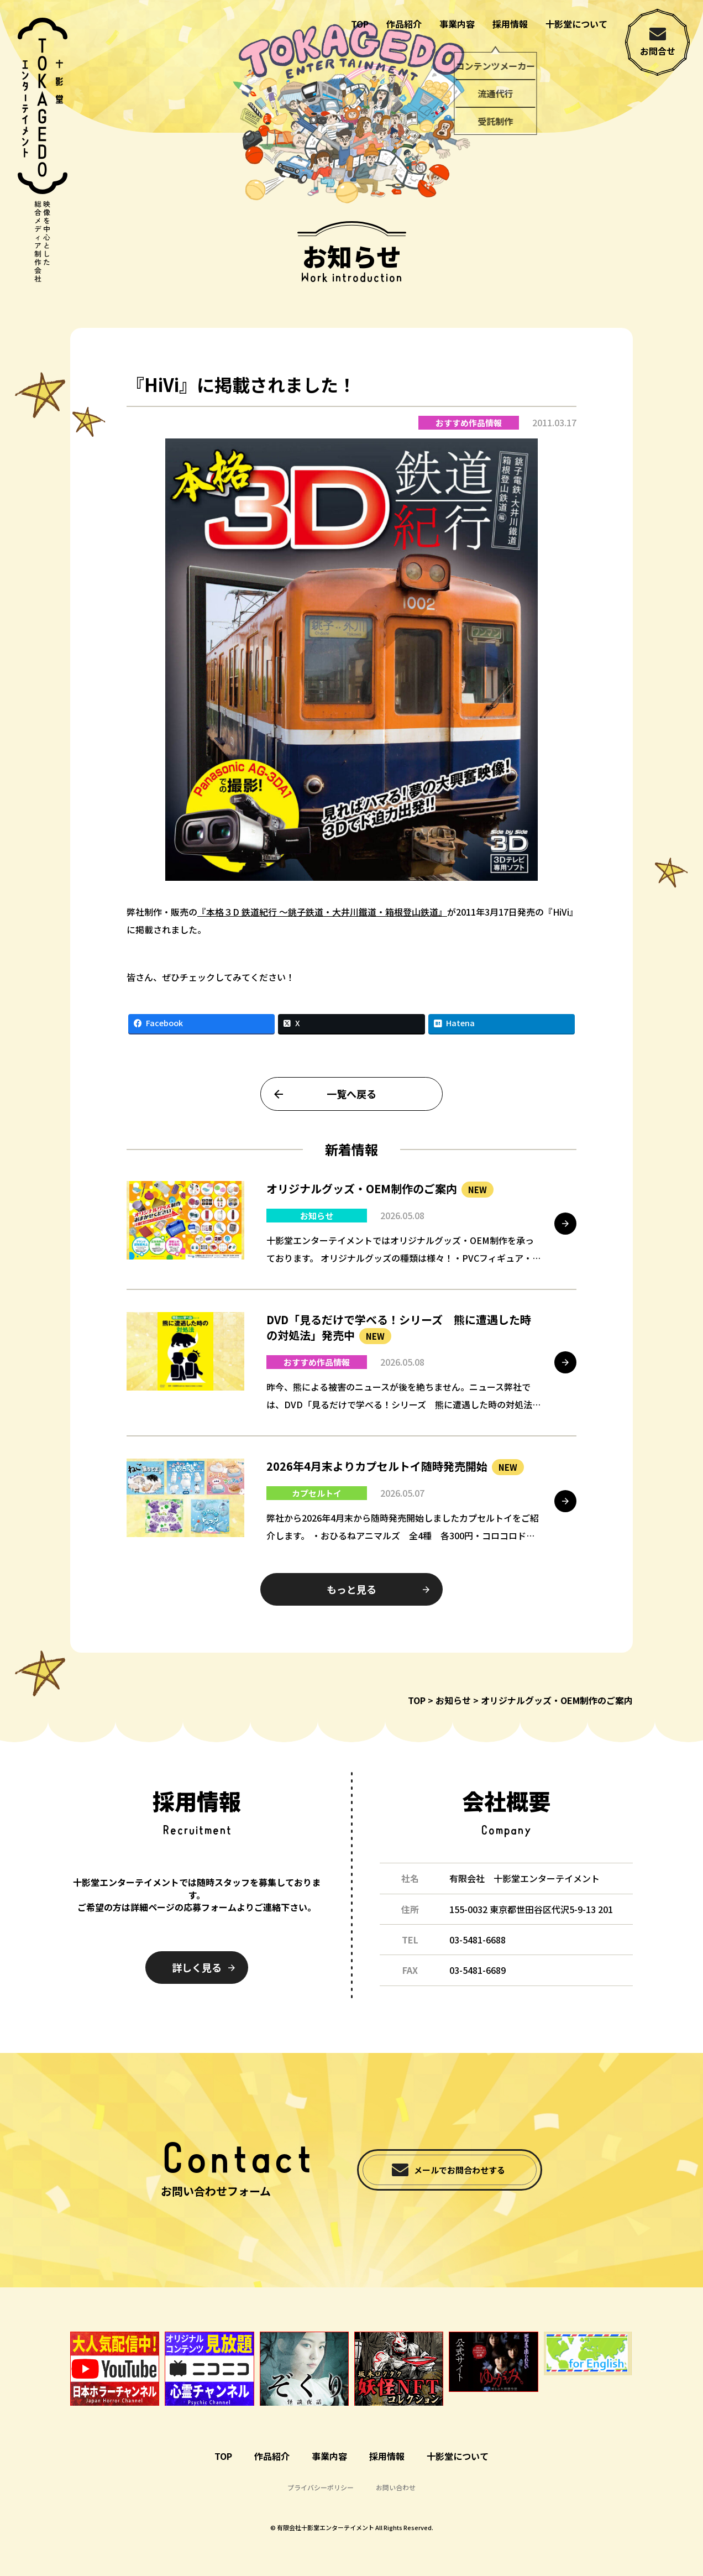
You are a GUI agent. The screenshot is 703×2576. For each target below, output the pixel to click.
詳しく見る (197, 1967)
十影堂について (576, 23)
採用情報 (510, 23)
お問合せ (657, 51)
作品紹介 (404, 23)
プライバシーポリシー (320, 2487)
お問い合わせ (396, 2487)
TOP (360, 23)
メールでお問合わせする (459, 2170)
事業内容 (457, 23)
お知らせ (453, 1700)
